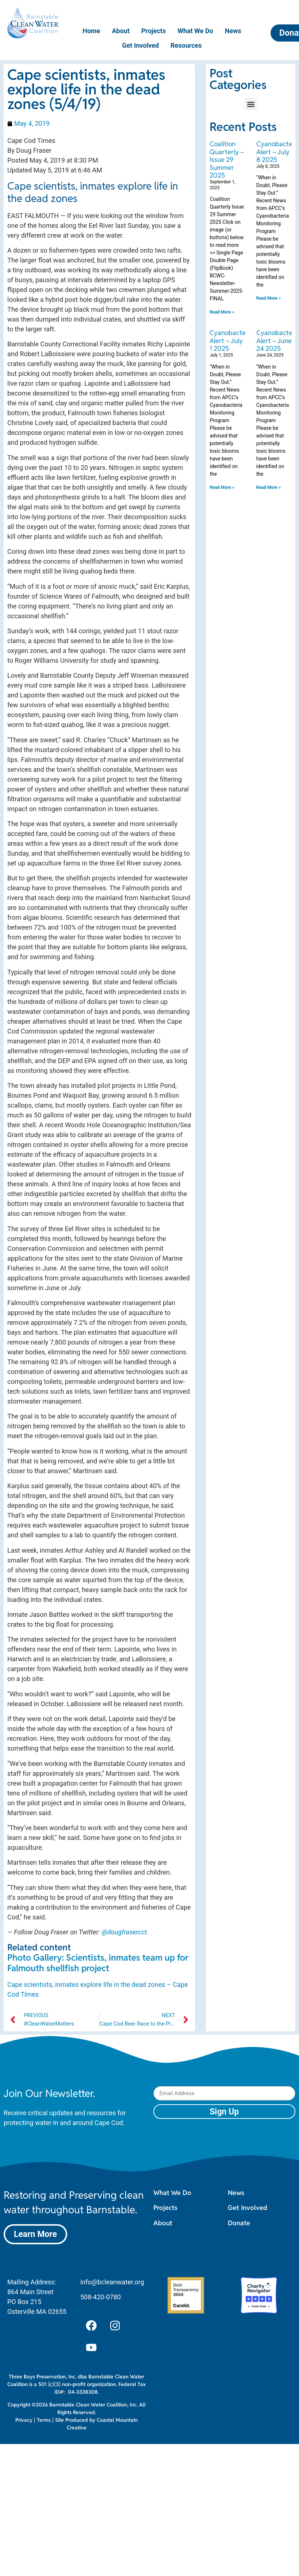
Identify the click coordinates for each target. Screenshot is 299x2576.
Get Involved (140, 45)
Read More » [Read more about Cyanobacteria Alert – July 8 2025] (268, 298)
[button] (251, 104)
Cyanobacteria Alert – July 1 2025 (231, 340)
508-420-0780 (100, 2297)
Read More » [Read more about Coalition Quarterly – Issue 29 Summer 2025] (222, 312)
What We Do (195, 31)
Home (91, 31)
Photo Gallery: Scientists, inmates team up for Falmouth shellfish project (97, 1963)
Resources (186, 45)
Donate (239, 2223)
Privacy (23, 2420)
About (121, 31)
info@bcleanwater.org (112, 2282)
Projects (153, 31)
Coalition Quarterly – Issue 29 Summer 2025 (227, 159)
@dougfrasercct (124, 1932)
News (233, 31)
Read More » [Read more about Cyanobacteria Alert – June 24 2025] (268, 487)
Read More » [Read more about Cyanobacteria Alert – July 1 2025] (222, 487)
